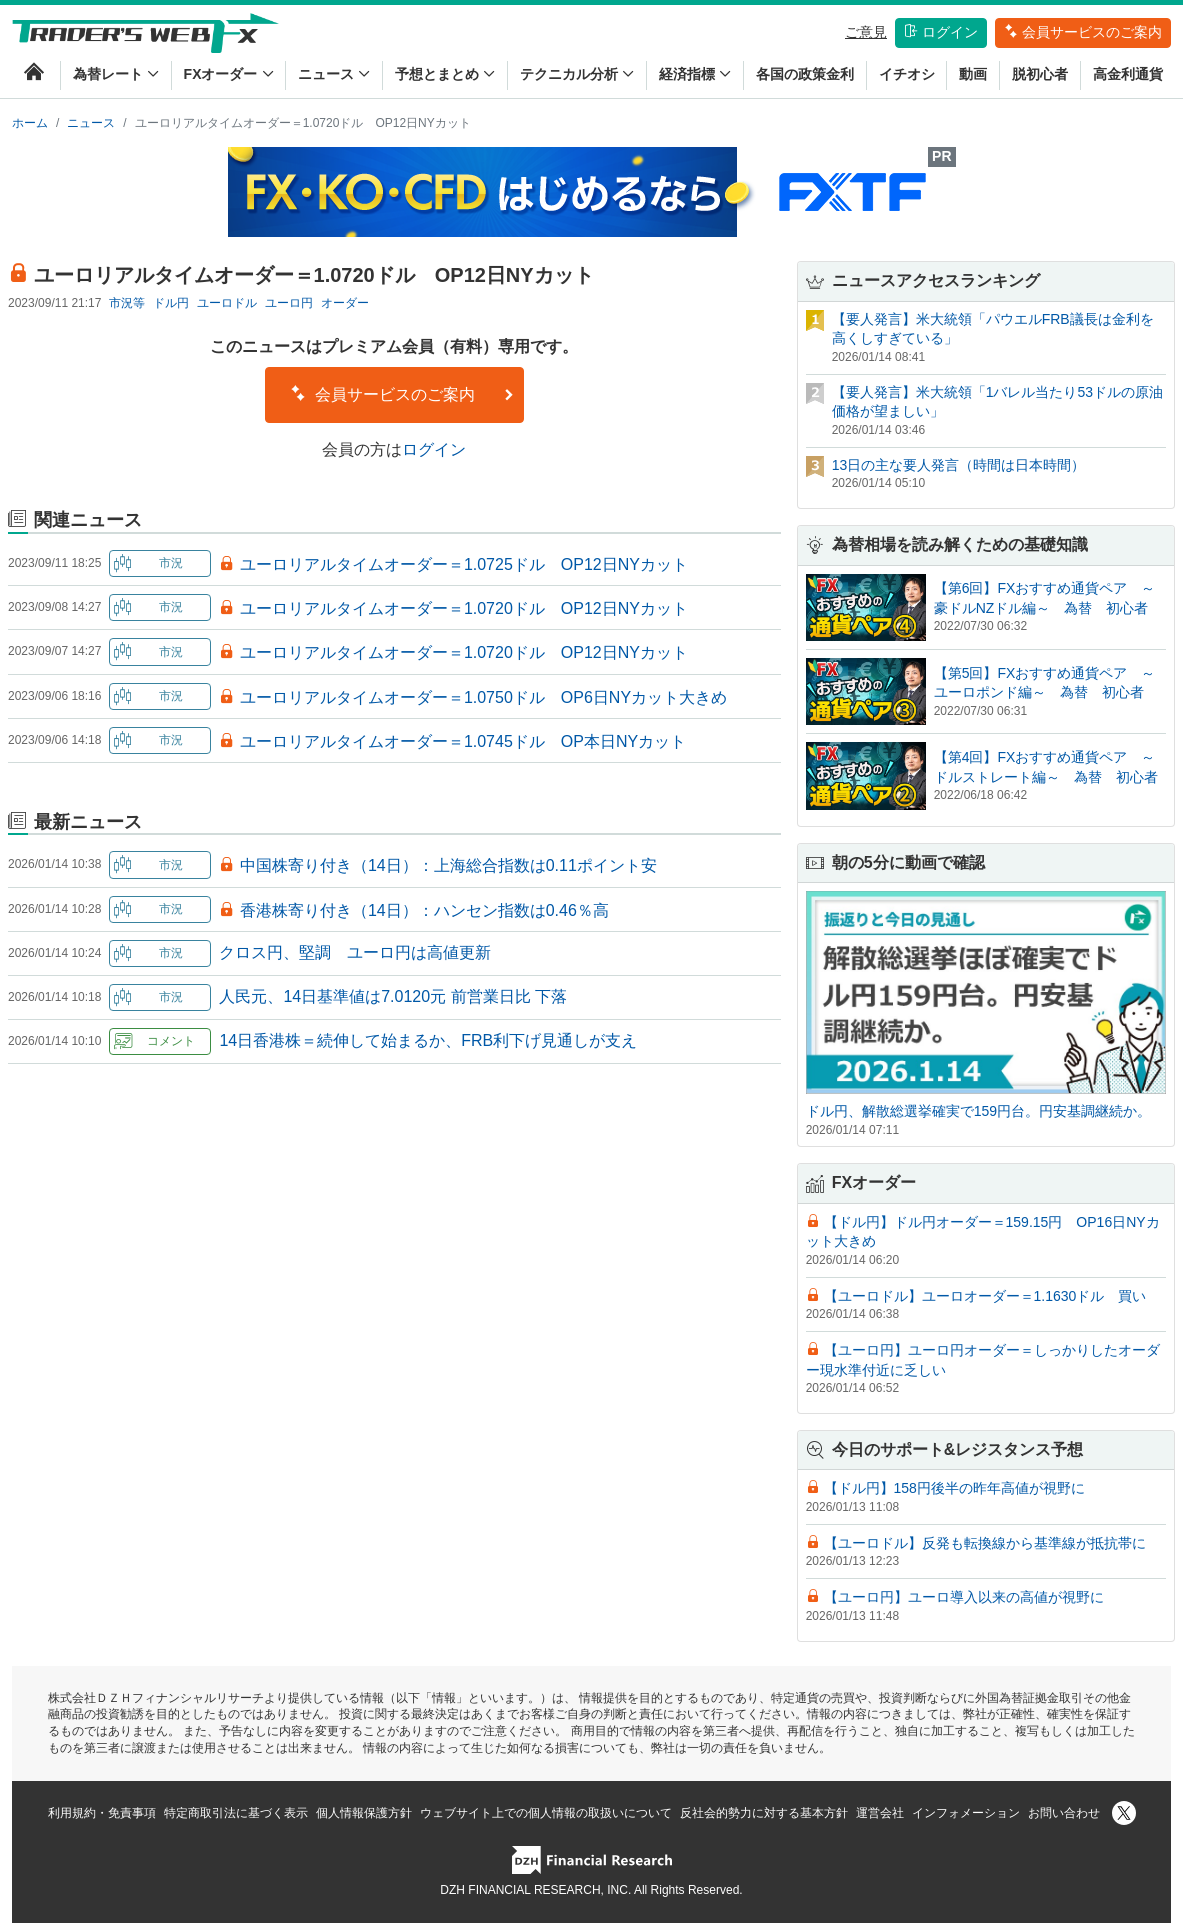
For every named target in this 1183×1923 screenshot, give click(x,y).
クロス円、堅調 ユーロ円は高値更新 (355, 952)
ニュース (334, 74)
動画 (973, 74)
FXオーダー (229, 74)
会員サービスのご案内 (1083, 32)
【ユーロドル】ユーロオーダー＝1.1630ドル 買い (985, 1296)
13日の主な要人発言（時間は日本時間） (959, 465)
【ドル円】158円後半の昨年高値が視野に (954, 1488)
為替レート (116, 74)
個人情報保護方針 (364, 1813)
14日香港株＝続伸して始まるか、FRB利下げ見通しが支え (428, 1040)
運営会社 (880, 1813)
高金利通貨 (1128, 74)
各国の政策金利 (805, 74)
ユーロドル (227, 303)
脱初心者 (1040, 74)
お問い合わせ (1064, 1813)
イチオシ (907, 74)
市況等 (127, 303)
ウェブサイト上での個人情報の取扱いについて (546, 1813)
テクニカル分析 (577, 74)
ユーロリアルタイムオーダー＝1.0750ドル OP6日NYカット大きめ (483, 697)
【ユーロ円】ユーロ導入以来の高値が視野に (964, 1597)
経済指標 (695, 74)
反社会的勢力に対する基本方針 (764, 1813)
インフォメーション (966, 1813)
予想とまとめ (445, 74)
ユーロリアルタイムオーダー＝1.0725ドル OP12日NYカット (464, 564)
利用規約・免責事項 (102, 1813)
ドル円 (171, 303)
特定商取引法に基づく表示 (236, 1813)
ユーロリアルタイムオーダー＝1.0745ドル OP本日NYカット (463, 741)
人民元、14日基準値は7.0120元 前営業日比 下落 (393, 996)
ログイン (941, 32)
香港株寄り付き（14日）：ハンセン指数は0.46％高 (424, 910)
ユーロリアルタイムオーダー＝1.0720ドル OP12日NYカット (464, 608)
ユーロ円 (289, 303)
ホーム (30, 123)
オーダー (345, 303)
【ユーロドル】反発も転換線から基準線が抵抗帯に (985, 1543)
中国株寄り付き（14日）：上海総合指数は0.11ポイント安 (448, 865)
